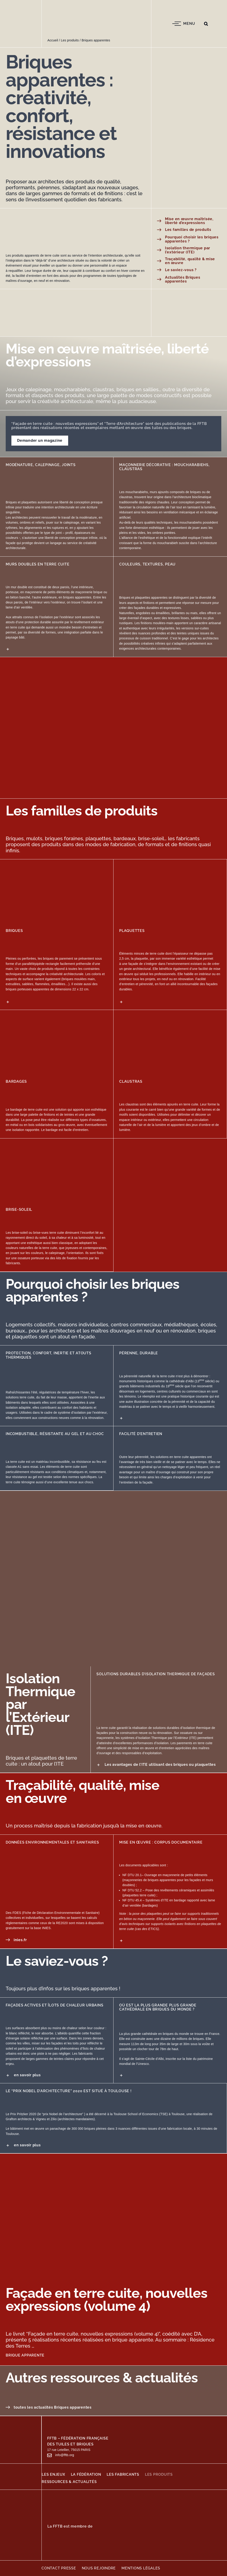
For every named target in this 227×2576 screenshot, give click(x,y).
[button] (206, 23)
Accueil (52, 40)
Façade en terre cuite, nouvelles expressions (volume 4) (106, 2299)
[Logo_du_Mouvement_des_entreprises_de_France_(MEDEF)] (71, 2538)
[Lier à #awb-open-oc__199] (49, 2455)
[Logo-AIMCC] (125, 2539)
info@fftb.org (64, 2455)
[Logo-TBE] (168, 2536)
